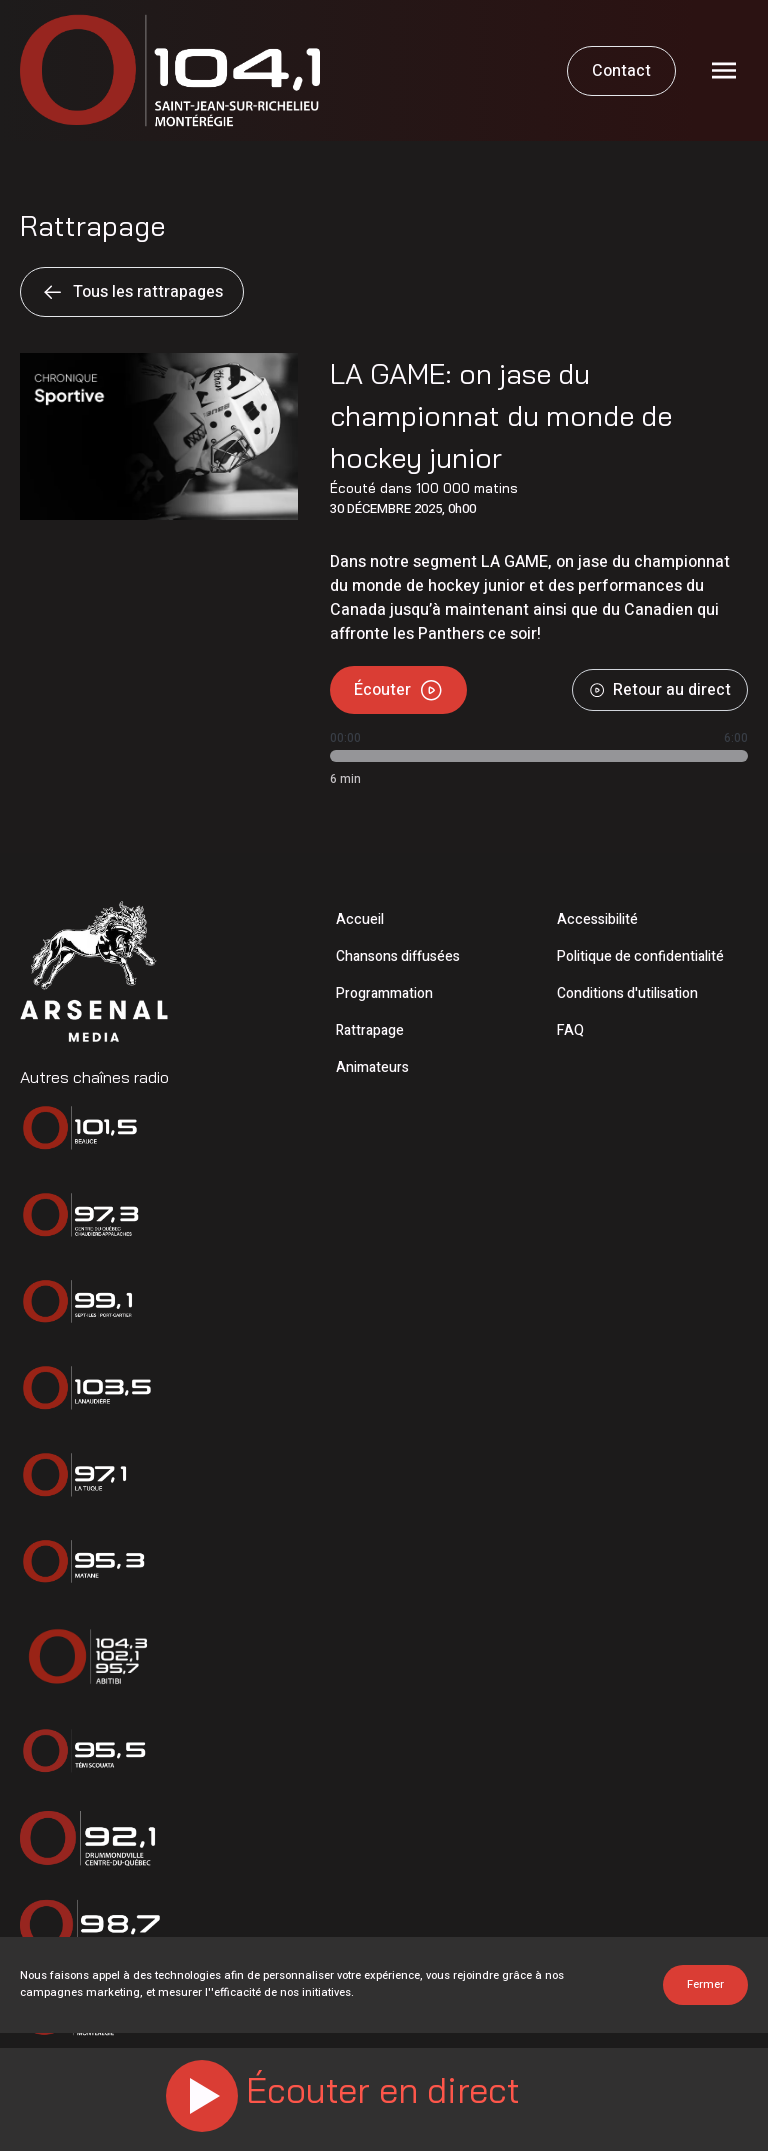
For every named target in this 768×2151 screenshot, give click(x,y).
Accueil (360, 919)
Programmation (384, 993)
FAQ (570, 1030)
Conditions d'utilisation (627, 993)
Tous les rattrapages (132, 292)
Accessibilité (597, 919)
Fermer (705, 1984)
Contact (621, 71)
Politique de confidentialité (640, 956)
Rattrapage (370, 1030)
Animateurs (372, 1067)
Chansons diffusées (398, 956)
